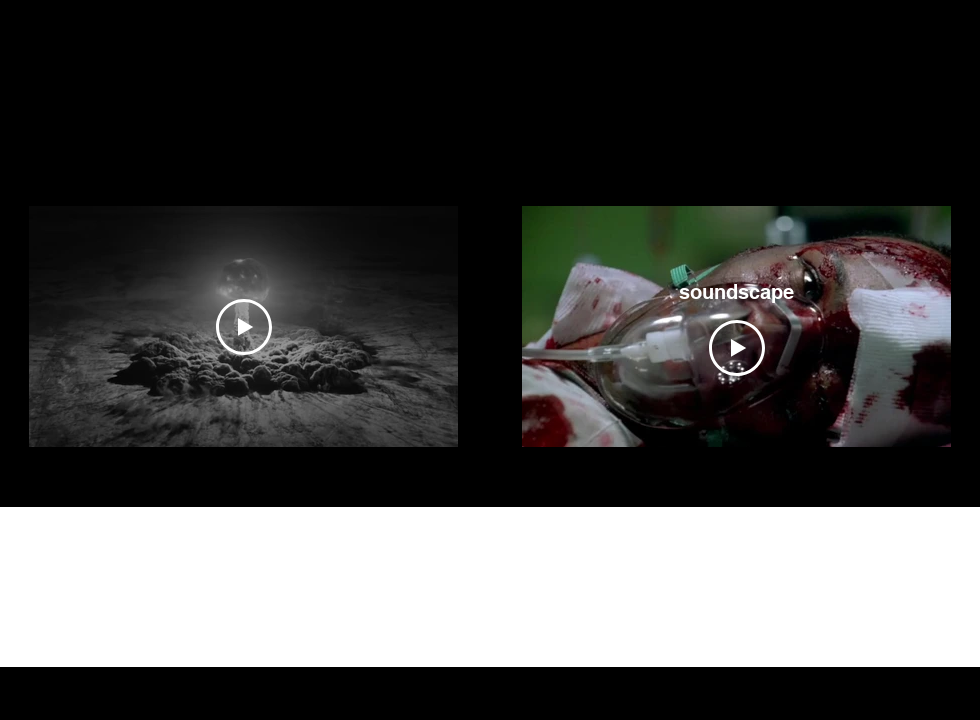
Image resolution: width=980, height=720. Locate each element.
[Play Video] (244, 327)
